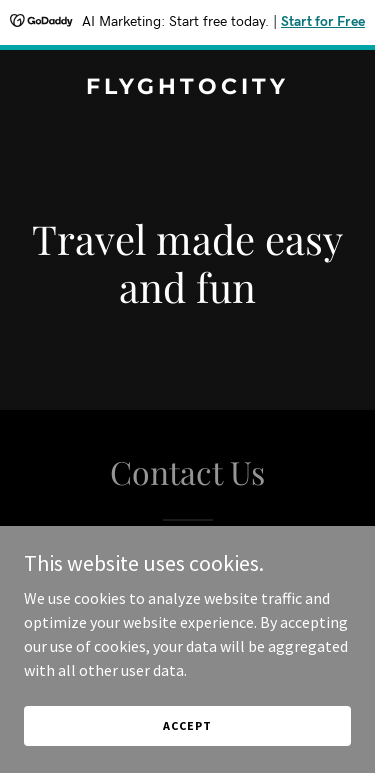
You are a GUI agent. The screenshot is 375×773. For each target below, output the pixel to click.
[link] (187, 88)
